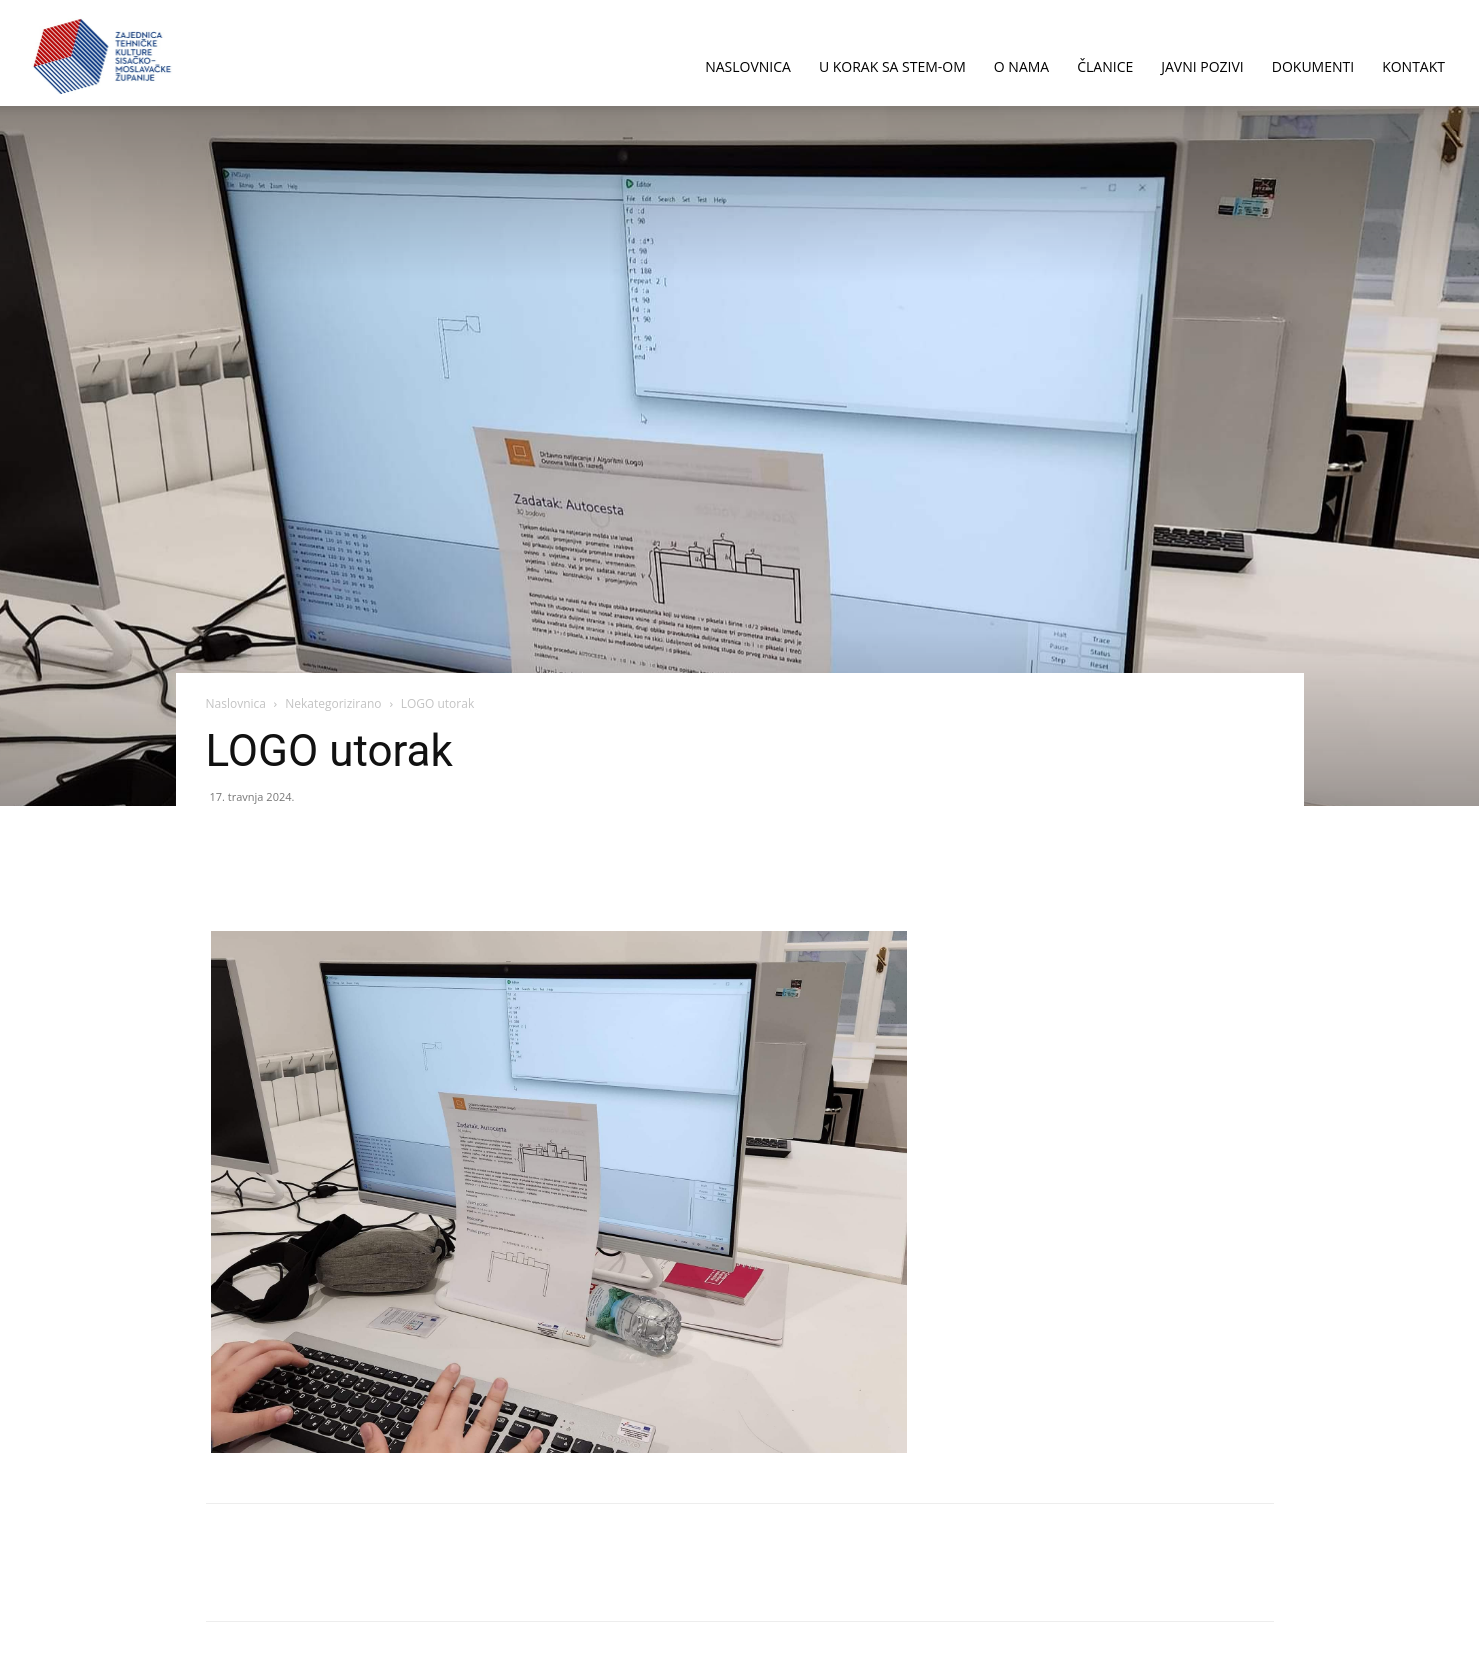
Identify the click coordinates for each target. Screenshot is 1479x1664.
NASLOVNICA (748, 66)
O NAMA (1021, 66)
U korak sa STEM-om (892, 66)
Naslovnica (236, 703)
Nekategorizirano (333, 703)
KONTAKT (1413, 66)
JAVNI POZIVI (1202, 66)
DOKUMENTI (1313, 66)
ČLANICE (1105, 66)
